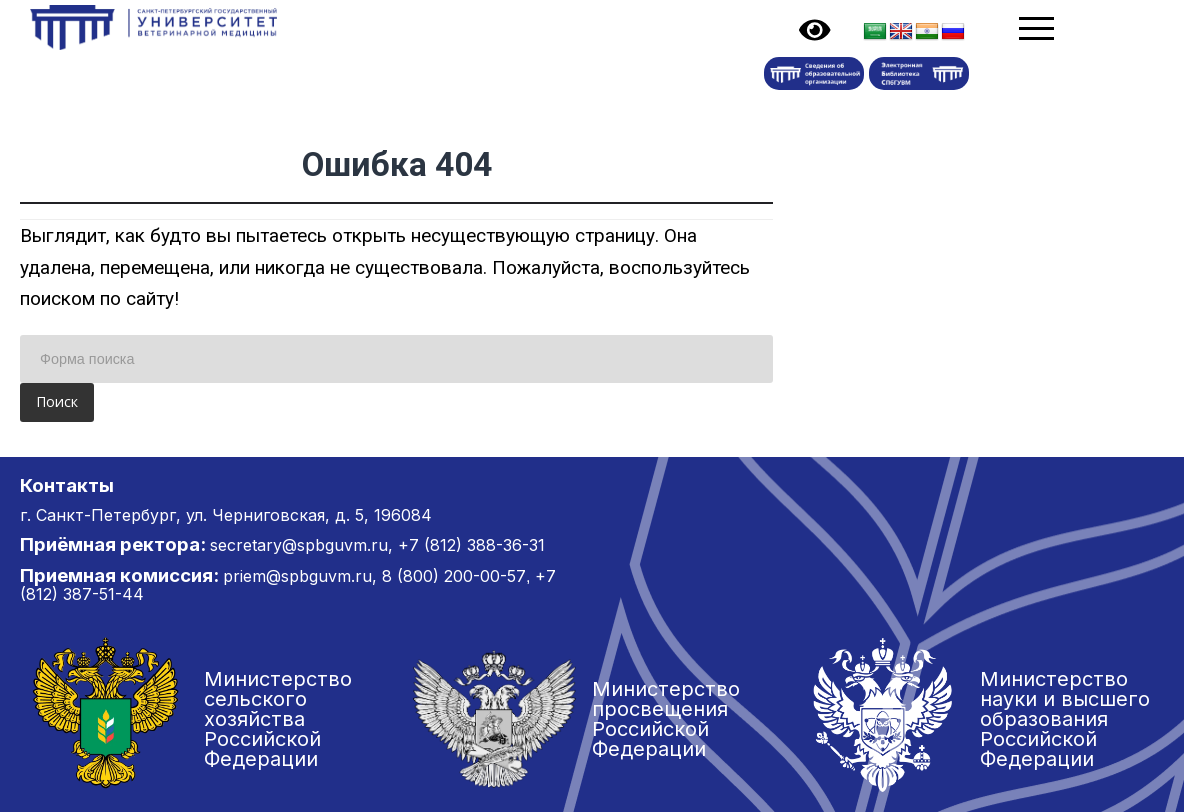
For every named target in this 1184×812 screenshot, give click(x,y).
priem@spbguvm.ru (297, 576)
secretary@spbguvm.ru (299, 545)
